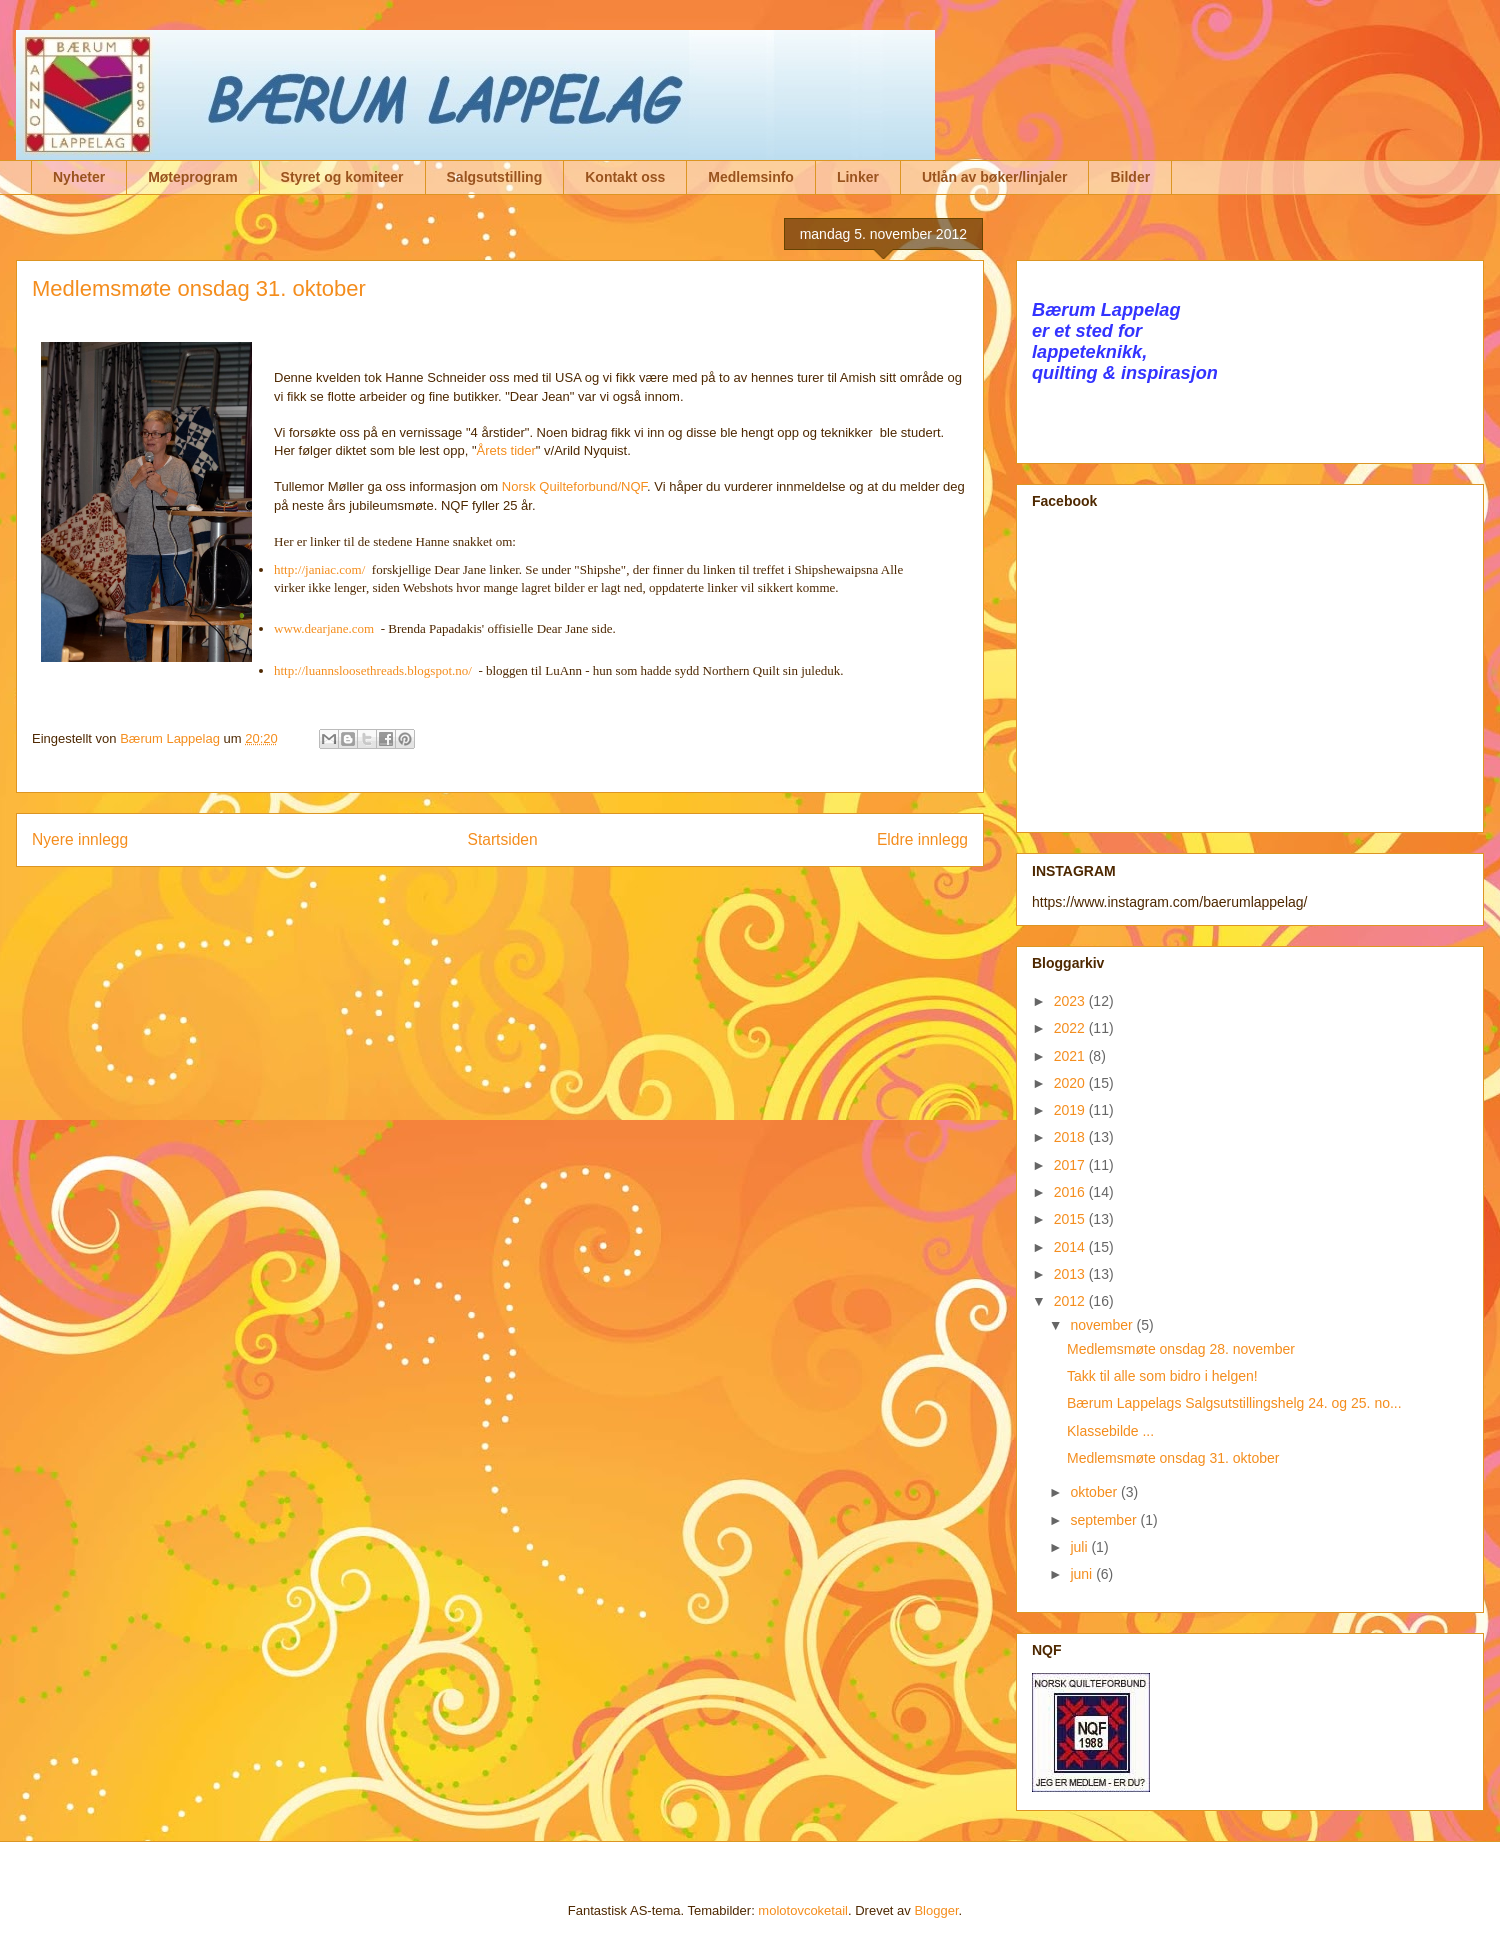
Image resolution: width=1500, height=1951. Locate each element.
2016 (1071, 1192)
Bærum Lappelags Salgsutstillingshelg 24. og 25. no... (1234, 1403)
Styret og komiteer (342, 177)
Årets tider (506, 450)
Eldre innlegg (922, 839)
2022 (1071, 1028)
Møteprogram (192, 177)
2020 (1071, 1083)
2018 (1071, 1137)
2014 (1071, 1247)
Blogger (936, 1910)
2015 (1071, 1219)
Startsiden (502, 839)
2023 (1071, 1001)
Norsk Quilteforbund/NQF (574, 486)
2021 (1071, 1056)
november (1103, 1325)
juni (1083, 1574)
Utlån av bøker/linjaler (995, 177)
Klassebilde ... (1110, 1431)
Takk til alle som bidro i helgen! (1162, 1376)
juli (1080, 1547)
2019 (1071, 1110)
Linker (858, 177)
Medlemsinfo (751, 177)
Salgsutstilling (495, 177)
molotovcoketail (803, 1910)
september (1105, 1520)
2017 (1071, 1165)
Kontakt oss (625, 177)
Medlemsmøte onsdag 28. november (1181, 1349)
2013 (1071, 1274)
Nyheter (79, 177)
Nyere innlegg (80, 839)
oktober (1095, 1492)
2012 (1071, 1301)
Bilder (1130, 177)
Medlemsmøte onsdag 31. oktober (1173, 1458)
